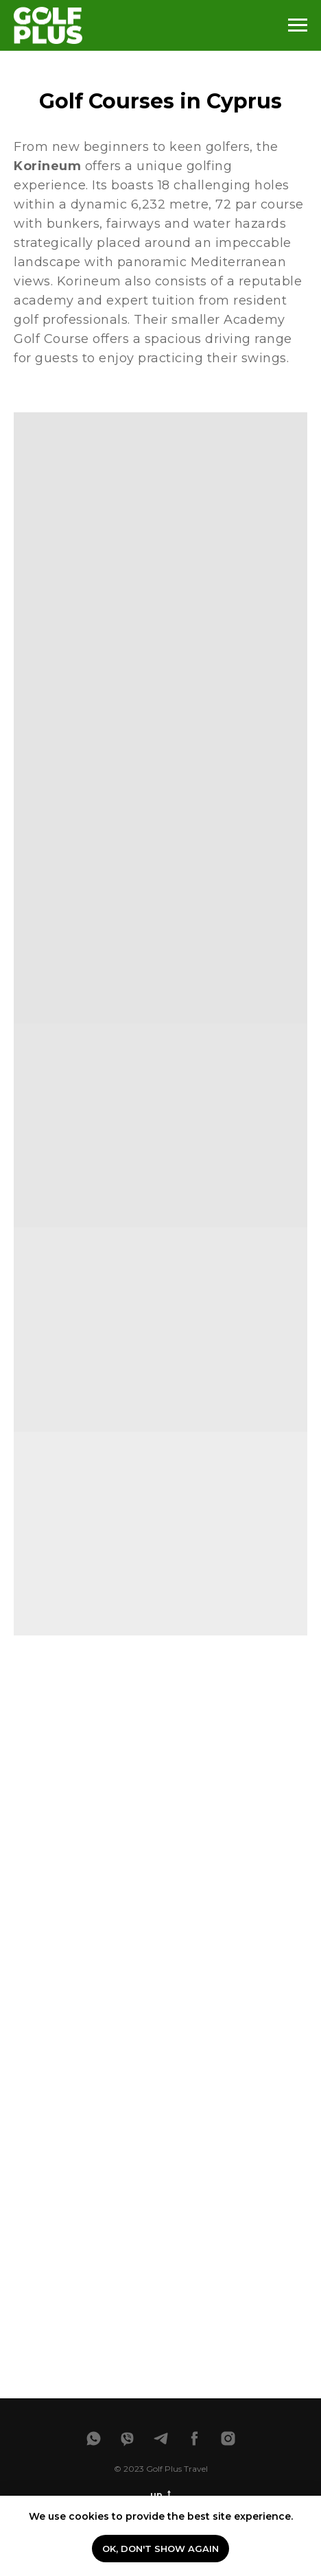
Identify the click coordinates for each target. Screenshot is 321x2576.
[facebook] (194, 2438)
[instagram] (228, 2438)
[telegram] (160, 2438)
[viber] (127, 2438)
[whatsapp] (93, 2438)
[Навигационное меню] (297, 25)
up (160, 2495)
